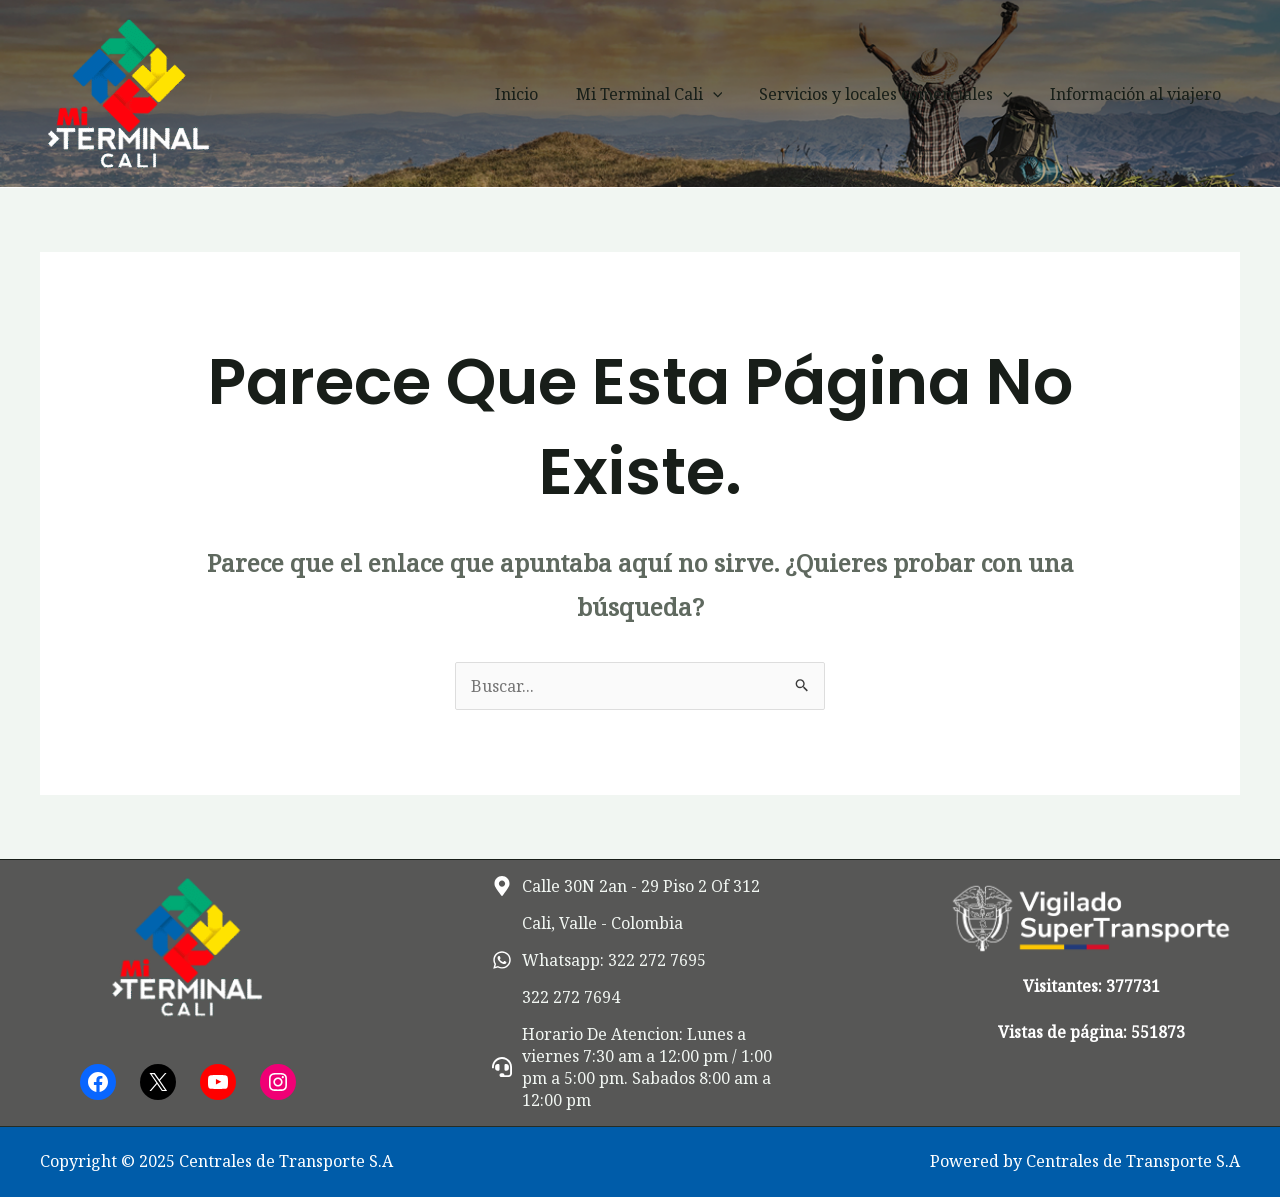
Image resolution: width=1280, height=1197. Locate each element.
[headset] (640, 1067)
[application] (726, 94)
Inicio (535, 94)
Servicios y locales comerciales (894, 94)
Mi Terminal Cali (662, 94)
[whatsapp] (599, 960)
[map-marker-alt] (626, 886)
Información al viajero (1138, 94)
